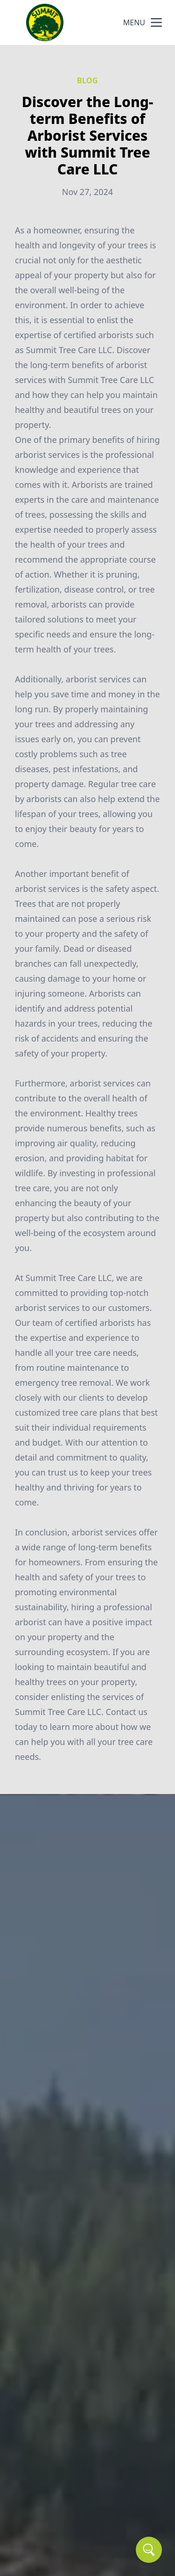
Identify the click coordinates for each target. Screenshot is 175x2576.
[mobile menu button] (156, 22)
